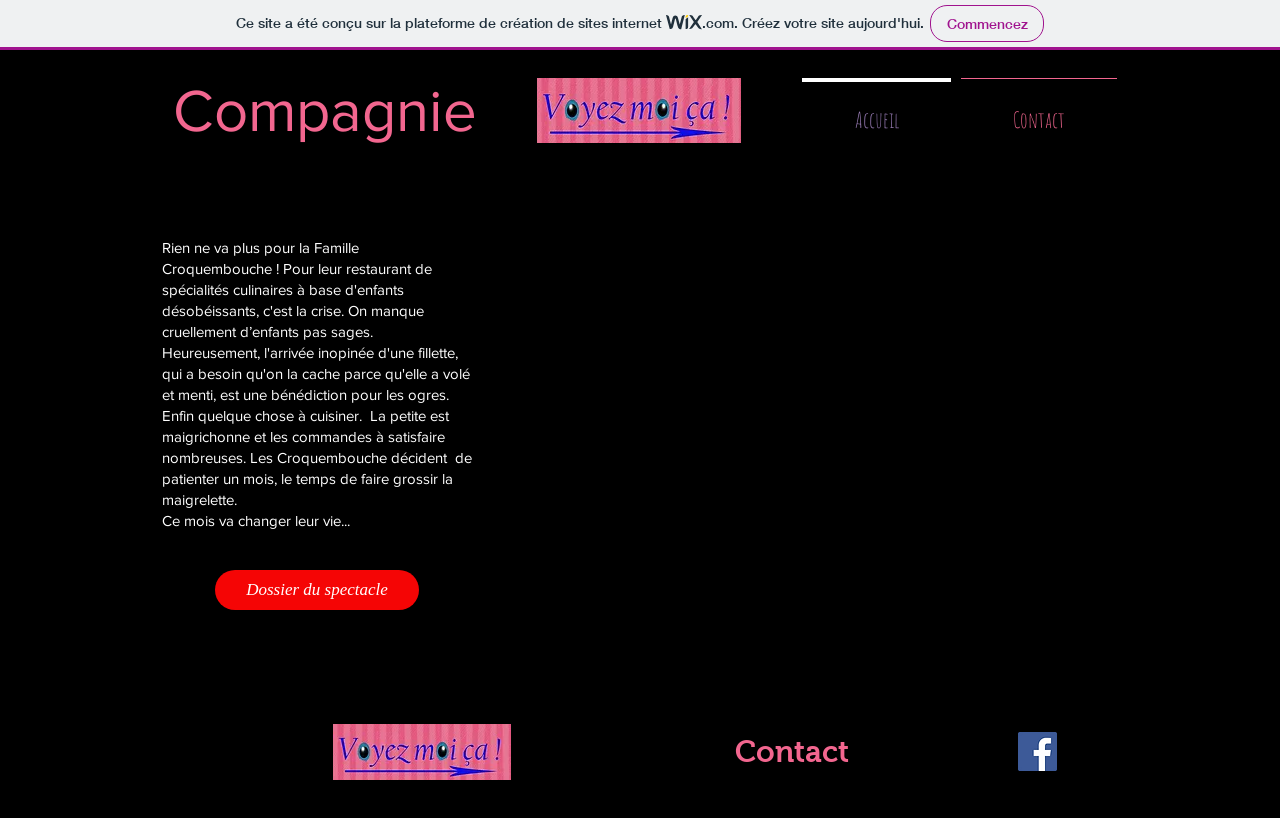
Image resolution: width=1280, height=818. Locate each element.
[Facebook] (1037, 751)
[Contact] (792, 752)
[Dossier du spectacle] (317, 590)
